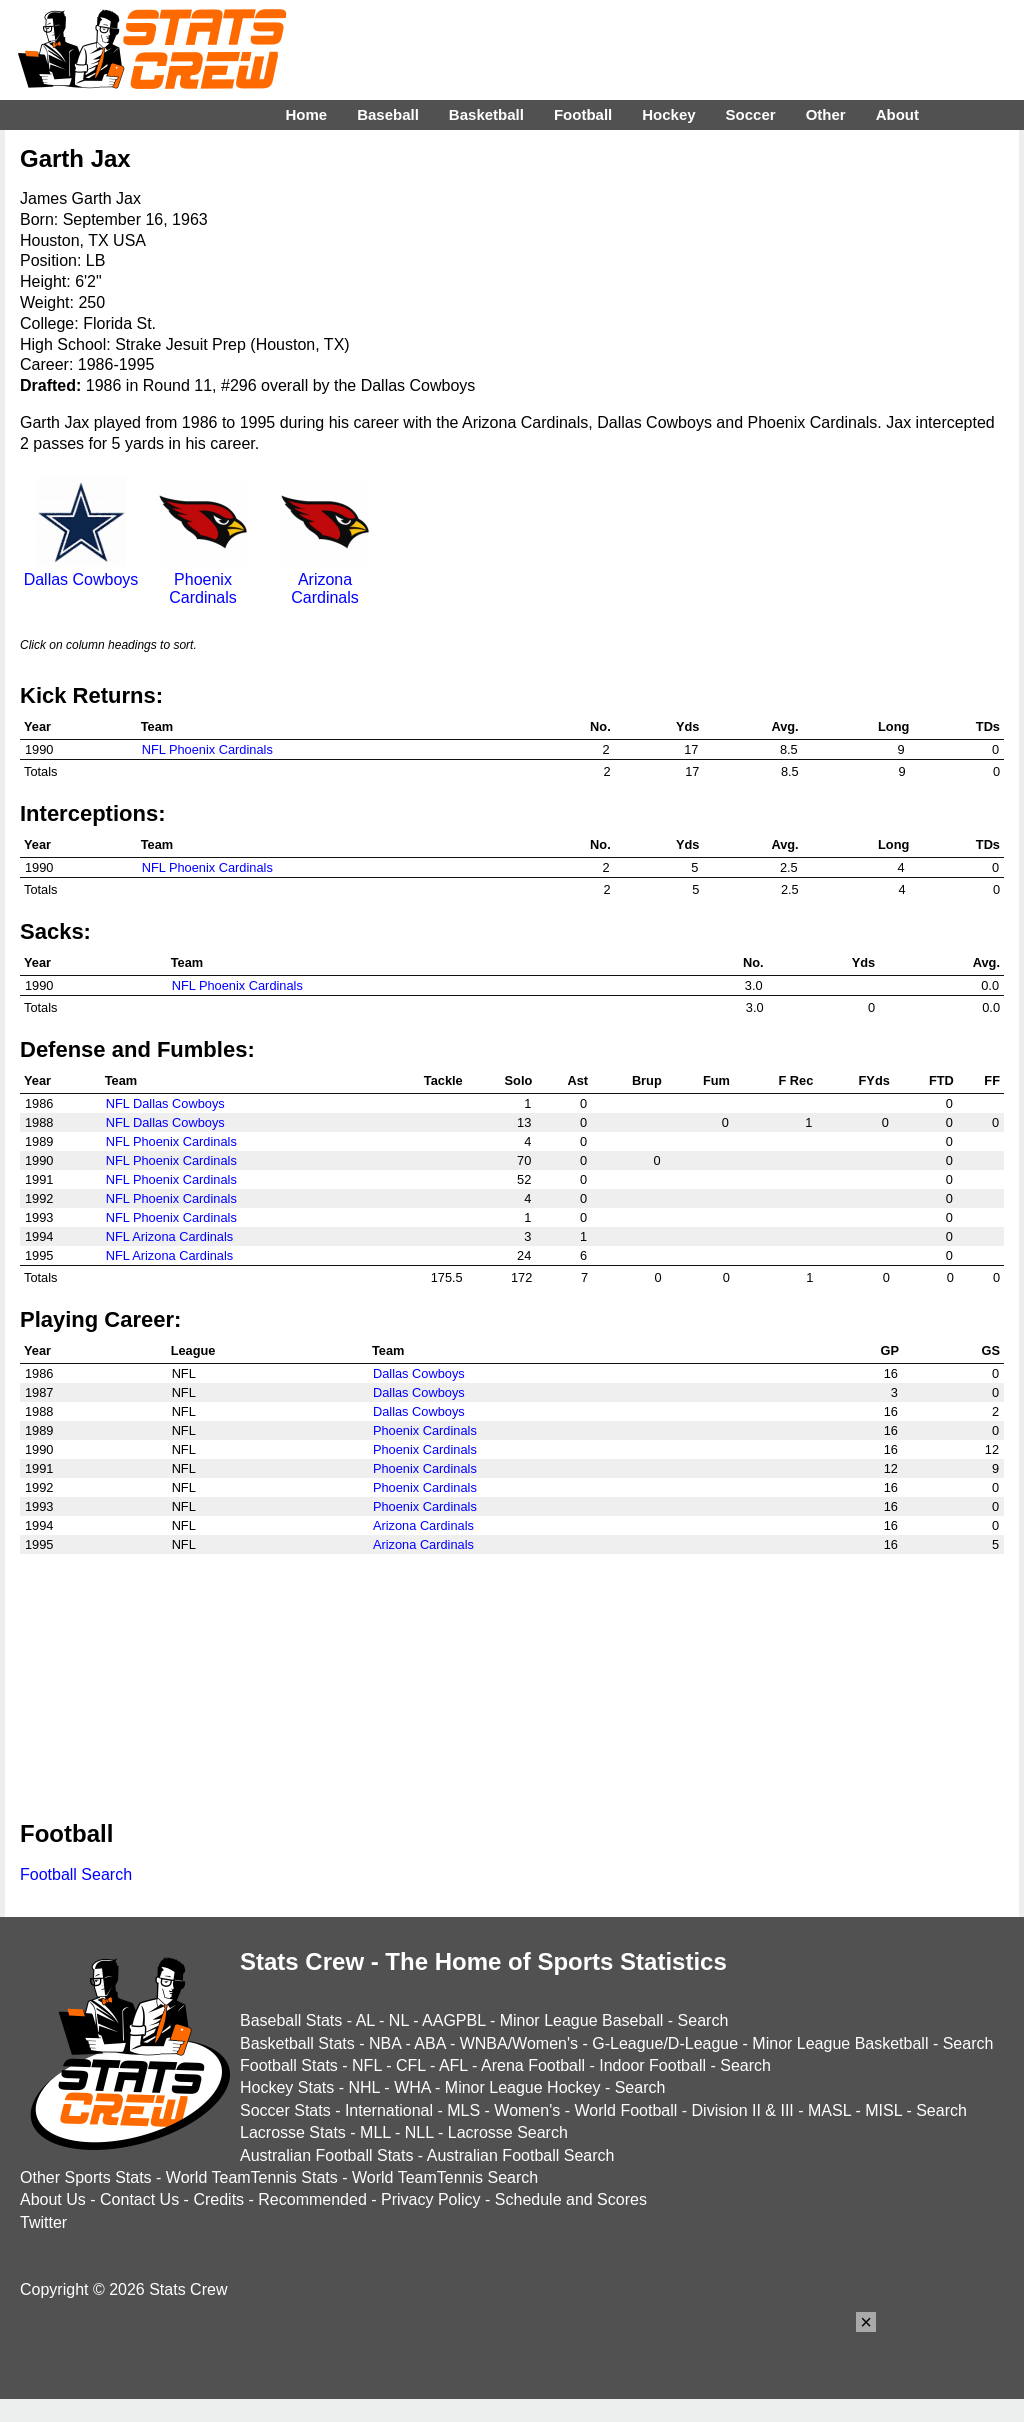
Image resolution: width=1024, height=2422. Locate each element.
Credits (218, 2199)
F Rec (795, 1080)
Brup (647, 1080)
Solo (519, 1080)
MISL (883, 2110)
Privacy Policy (431, 2199)
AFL (453, 2065)
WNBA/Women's (519, 2043)
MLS (463, 2110)
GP (889, 1350)
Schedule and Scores (571, 2199)
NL (399, 2020)
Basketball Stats (297, 2043)
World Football (625, 2110)
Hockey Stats (287, 2087)
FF (992, 1080)
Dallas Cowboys (81, 570)
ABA (429, 2043)
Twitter (43, 2222)
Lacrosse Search (508, 2132)
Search (703, 2020)
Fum (716, 1080)
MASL (829, 2110)
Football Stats (289, 2065)
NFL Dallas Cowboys (165, 1103)
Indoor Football (652, 2065)
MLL (375, 2132)
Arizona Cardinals (325, 579)
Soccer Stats (285, 2110)
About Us (53, 2199)
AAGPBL (453, 2020)
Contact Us (139, 2199)
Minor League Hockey (523, 2087)
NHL (363, 2087)
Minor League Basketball (840, 2043)
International (389, 2110)
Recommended (312, 2199)
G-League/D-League (665, 2043)
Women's (527, 2110)
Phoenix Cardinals (203, 579)
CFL (411, 2065)
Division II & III (743, 2110)
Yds (687, 726)
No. (600, 726)
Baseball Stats (291, 2020)
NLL (419, 2132)
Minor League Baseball (582, 2020)
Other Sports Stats (86, 2177)
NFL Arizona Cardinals (170, 1236)
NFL (367, 2065)
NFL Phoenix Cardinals (207, 749)
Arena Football (533, 2065)
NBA (385, 2043)
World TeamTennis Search (445, 2177)
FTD (941, 1080)
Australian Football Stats (326, 2155)
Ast (577, 1080)
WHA (412, 2087)
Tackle (443, 1080)
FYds (874, 1080)
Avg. (784, 726)
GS (991, 1350)
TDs (988, 726)
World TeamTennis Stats (252, 2177)
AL (365, 2020)
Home (306, 114)
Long (893, 726)
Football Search (76, 1874)
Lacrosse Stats (293, 2132)
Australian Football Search (521, 2155)
